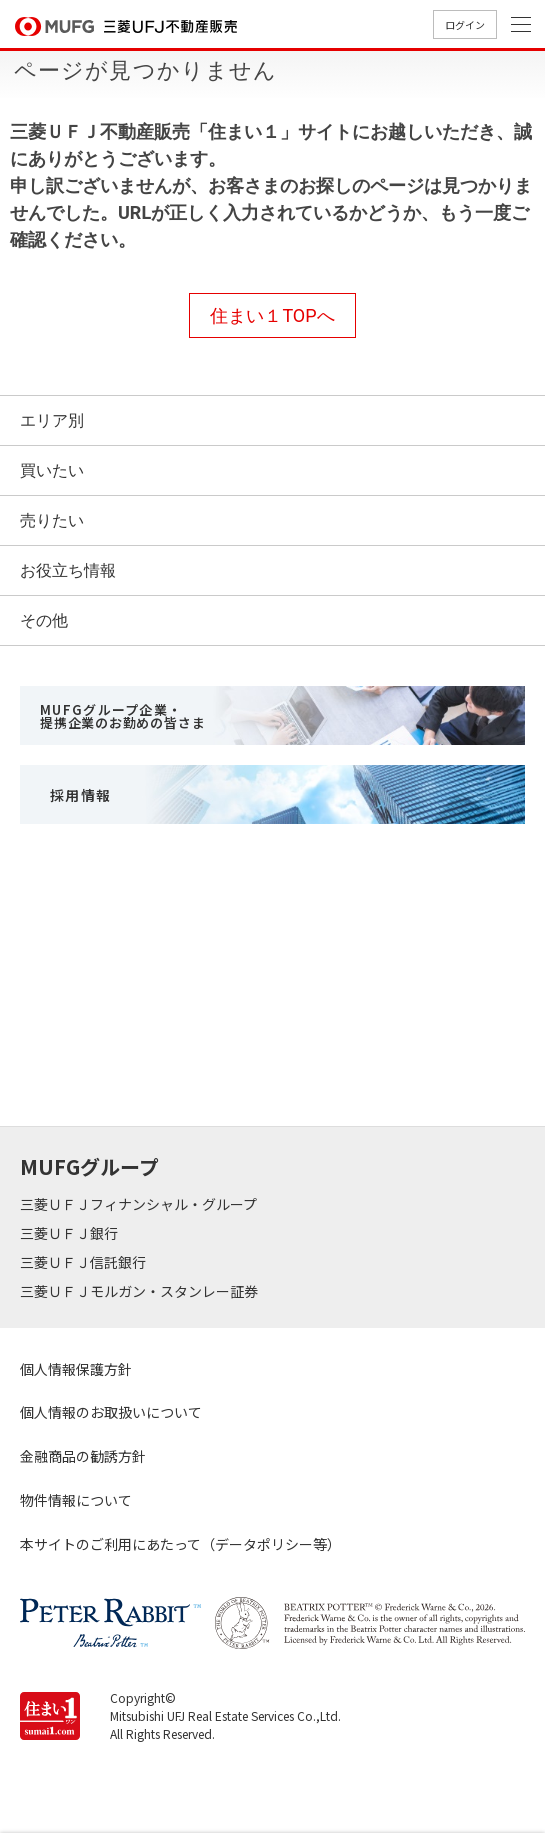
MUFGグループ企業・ (122, 716)
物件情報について (76, 1500)
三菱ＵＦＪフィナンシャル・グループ (140, 1204)
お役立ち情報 (68, 570)
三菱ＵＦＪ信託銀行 (84, 1262)
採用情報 (81, 795)
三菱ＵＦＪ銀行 (70, 1233)
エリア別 (52, 420)
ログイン (465, 24)
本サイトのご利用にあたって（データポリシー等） (180, 1544)
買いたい (52, 470)
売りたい (52, 520)
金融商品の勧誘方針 (83, 1456)
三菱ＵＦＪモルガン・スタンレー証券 (140, 1291)
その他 (44, 620)
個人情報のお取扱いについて (111, 1412)
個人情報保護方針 (76, 1369)
